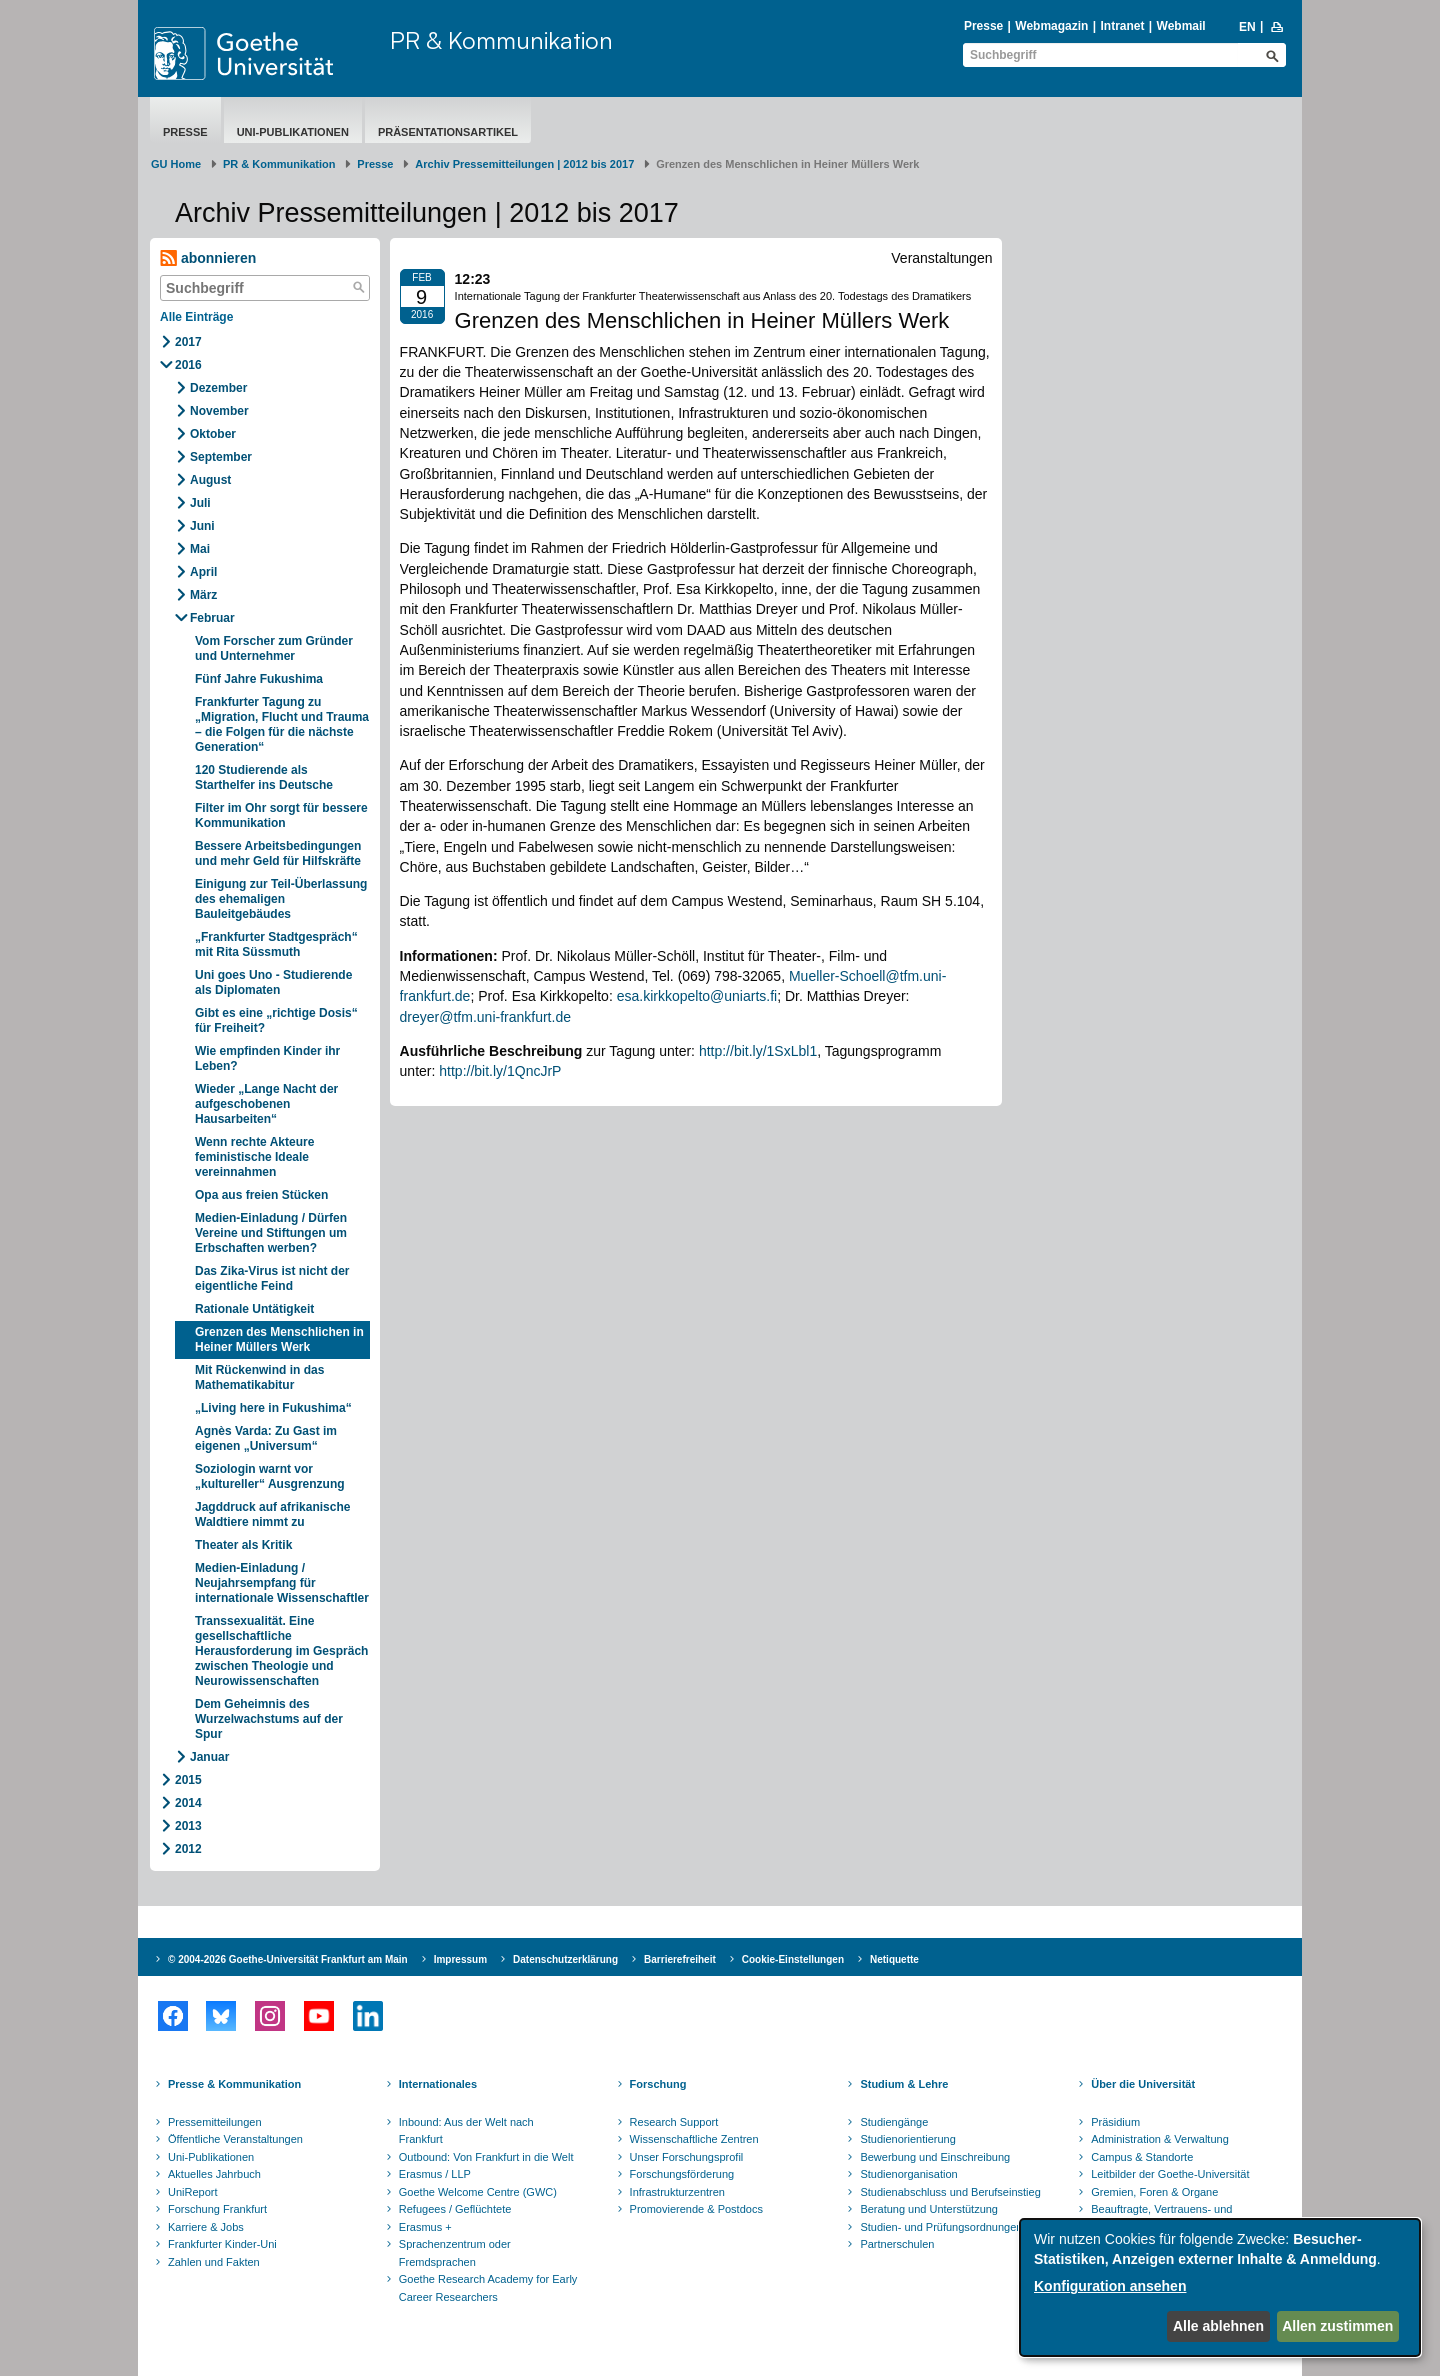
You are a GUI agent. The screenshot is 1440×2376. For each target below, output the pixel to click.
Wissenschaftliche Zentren (694, 2139)
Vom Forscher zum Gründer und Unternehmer (274, 648)
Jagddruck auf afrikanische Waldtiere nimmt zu (272, 1514)
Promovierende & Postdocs (696, 2209)
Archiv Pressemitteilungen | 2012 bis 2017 (524, 164)
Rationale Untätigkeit (254, 1309)
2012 (188, 1849)
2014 (188, 1803)
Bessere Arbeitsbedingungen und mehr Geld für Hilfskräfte (278, 853)
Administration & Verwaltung (1160, 2139)
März (203, 595)
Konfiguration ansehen (1110, 2286)
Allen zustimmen (1337, 2326)
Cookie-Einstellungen (793, 1959)
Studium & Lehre (904, 2084)
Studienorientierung (907, 2139)
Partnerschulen (897, 2244)
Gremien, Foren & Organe (1154, 2192)
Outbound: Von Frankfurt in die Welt (486, 2157)
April (203, 572)
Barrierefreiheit (680, 1959)
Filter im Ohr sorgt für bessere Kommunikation (281, 815)
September (221, 457)
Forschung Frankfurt (217, 2209)
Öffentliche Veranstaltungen (235, 2139)
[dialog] (1220, 2287)
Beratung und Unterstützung (929, 2209)
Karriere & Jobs (206, 2227)
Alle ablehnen (1218, 2326)
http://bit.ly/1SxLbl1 (758, 1051)
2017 (188, 342)
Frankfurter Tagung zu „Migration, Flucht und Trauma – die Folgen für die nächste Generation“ (282, 724)
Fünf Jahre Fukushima (259, 679)
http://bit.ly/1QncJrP (500, 1071)
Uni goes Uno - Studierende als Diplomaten (273, 982)
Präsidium (1115, 2122)
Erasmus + (425, 2227)
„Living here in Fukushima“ (273, 1408)
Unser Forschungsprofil (687, 2157)
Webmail (1181, 26)
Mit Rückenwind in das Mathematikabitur (259, 1377)
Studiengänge (894, 2122)
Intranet (1122, 26)
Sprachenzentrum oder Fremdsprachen (455, 2253)
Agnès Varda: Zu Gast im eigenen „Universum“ (266, 1438)
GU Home (176, 164)
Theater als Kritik (243, 1545)
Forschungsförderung (682, 2174)
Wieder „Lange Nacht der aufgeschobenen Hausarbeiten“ (266, 1104)
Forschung (658, 2084)
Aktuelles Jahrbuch (214, 2174)
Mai (200, 549)
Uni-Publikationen (293, 132)
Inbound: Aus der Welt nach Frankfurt (466, 2131)
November (219, 411)
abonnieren (208, 258)
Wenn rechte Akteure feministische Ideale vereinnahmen (254, 1157)
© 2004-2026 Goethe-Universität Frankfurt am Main (288, 1959)
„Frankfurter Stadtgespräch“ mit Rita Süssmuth (276, 944)
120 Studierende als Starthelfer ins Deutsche (264, 777)
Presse (983, 26)
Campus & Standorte (1142, 2157)
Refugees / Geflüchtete (455, 2209)
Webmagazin (1051, 26)
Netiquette (894, 1959)
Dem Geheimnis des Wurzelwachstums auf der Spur (269, 1719)
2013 (188, 1826)
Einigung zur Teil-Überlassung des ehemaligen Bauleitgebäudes (281, 899)
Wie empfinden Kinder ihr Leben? (267, 1058)
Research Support (674, 2122)
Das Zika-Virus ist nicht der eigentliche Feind (272, 1278)
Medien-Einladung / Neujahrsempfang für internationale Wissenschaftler (282, 1583)
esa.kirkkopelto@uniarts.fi (697, 996)
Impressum (460, 1959)
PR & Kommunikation (501, 40)
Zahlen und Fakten (214, 2262)
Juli (200, 503)
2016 (188, 365)
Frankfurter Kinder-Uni (222, 2244)
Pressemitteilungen (215, 2122)
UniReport (193, 2192)
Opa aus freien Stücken (261, 1195)
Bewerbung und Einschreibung (935, 2157)
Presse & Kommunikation (234, 2084)
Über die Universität (1143, 2084)
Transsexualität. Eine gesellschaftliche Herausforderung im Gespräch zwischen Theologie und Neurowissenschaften (281, 1651)
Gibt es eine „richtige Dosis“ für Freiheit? (276, 1020)
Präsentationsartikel (448, 132)
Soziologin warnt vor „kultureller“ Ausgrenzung (270, 1476)
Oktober (213, 434)
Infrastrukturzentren (677, 2192)
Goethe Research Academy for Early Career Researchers (488, 2288)
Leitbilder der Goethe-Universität (1170, 2174)
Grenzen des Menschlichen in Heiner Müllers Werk (279, 1339)
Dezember (218, 388)
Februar (212, 618)
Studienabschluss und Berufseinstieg (950, 2192)
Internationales (438, 2084)
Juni (202, 526)
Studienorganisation (908, 2174)
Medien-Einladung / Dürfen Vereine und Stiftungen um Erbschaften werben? (271, 1233)
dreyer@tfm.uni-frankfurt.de (485, 1017)
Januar (209, 1757)
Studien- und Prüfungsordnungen (941, 2227)
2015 (188, 1780)
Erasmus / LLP (435, 2174)
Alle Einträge (196, 317)
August (210, 480)
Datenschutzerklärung (565, 1959)
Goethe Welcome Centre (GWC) (478, 2192)
